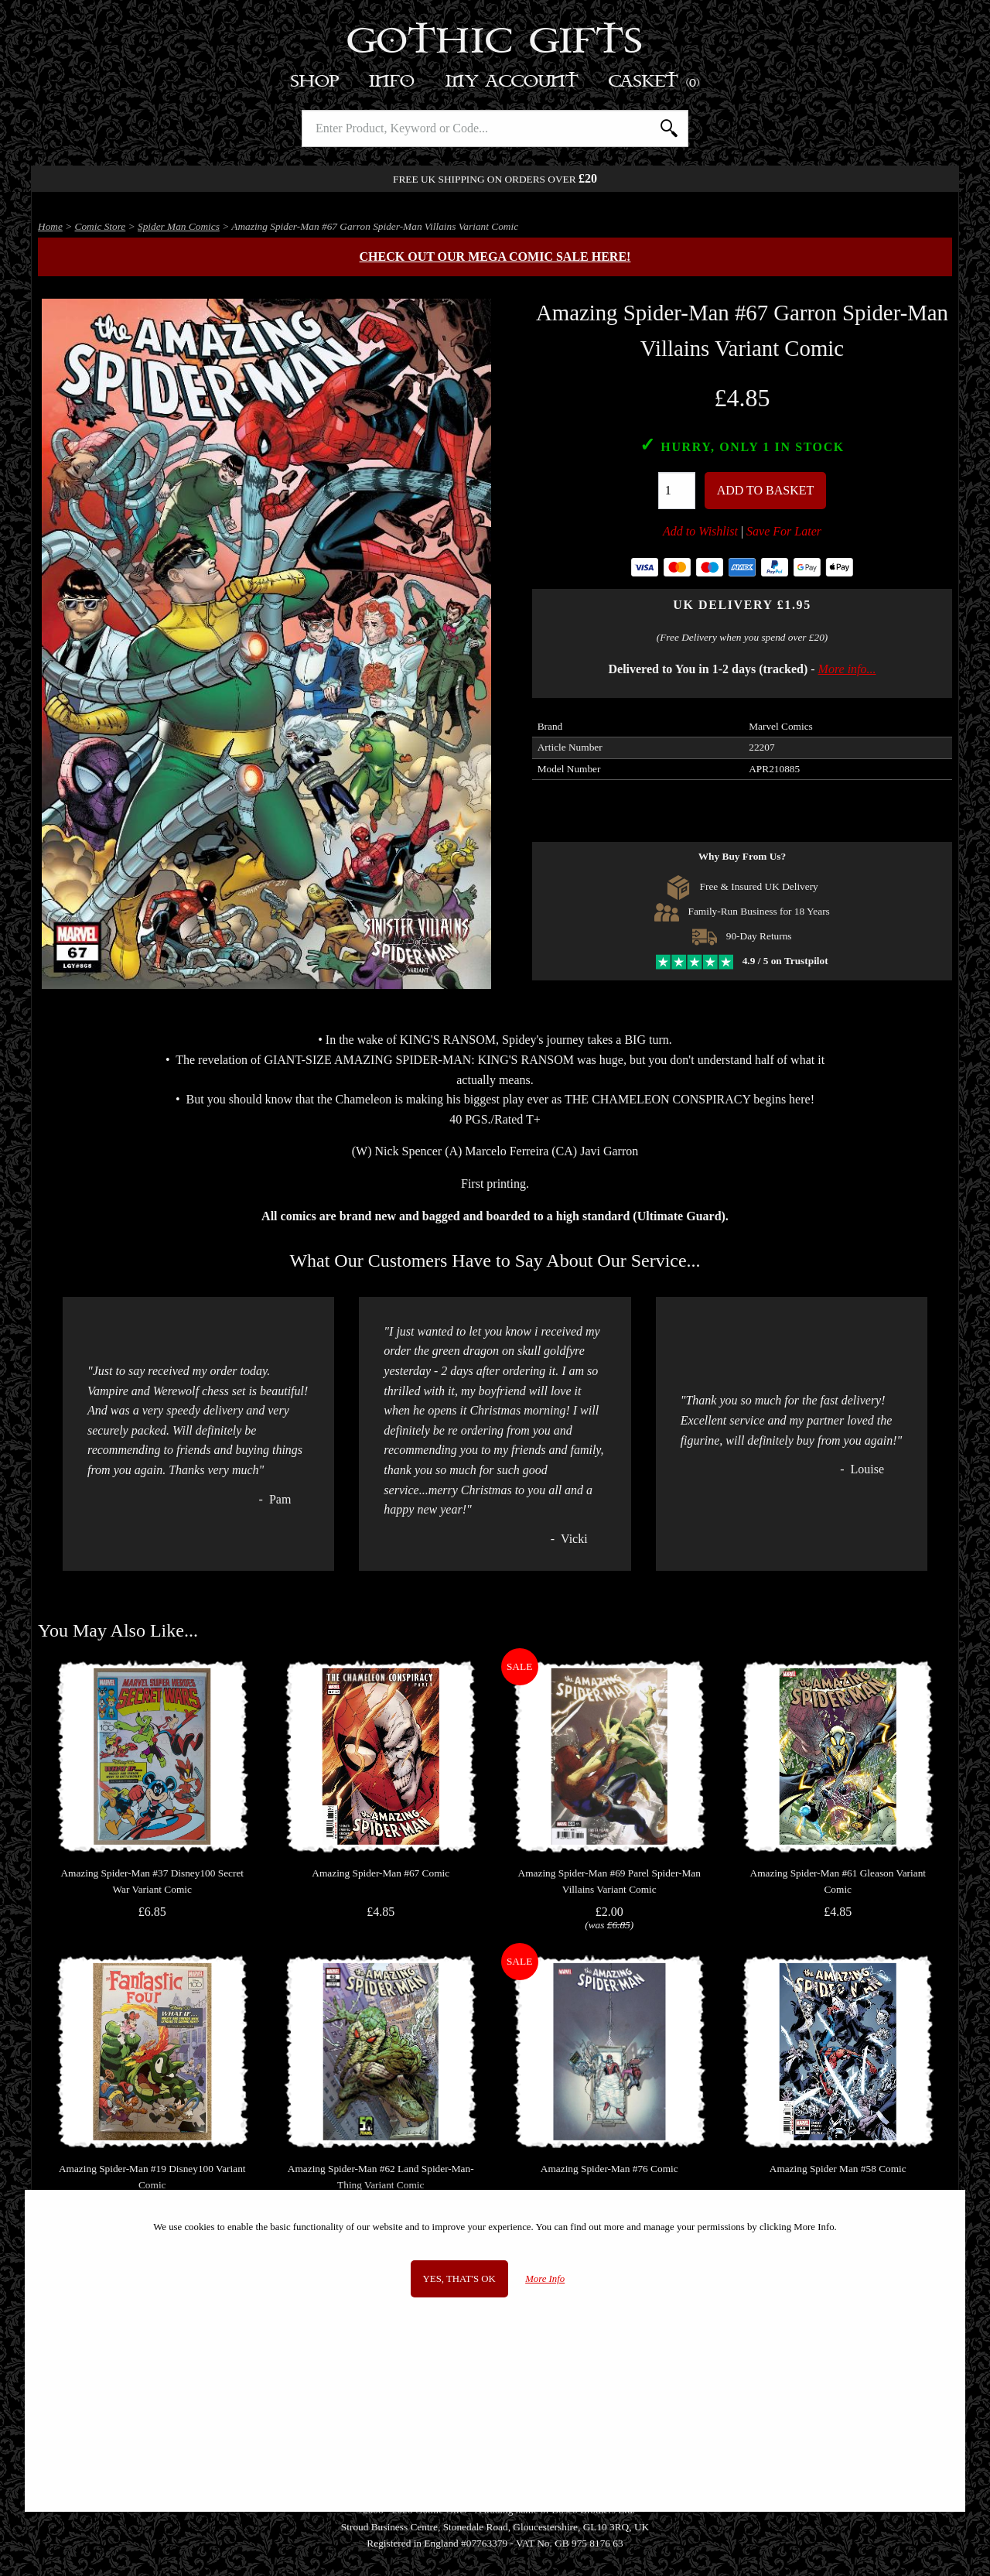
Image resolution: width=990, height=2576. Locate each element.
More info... (847, 669)
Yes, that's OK (459, 2278)
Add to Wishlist (700, 531)
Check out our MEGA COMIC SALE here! (495, 256)
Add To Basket (765, 490)
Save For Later (783, 531)
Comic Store (100, 226)
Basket (654, 81)
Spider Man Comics (179, 226)
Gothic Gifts (495, 42)
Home (50, 226)
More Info (545, 2278)
